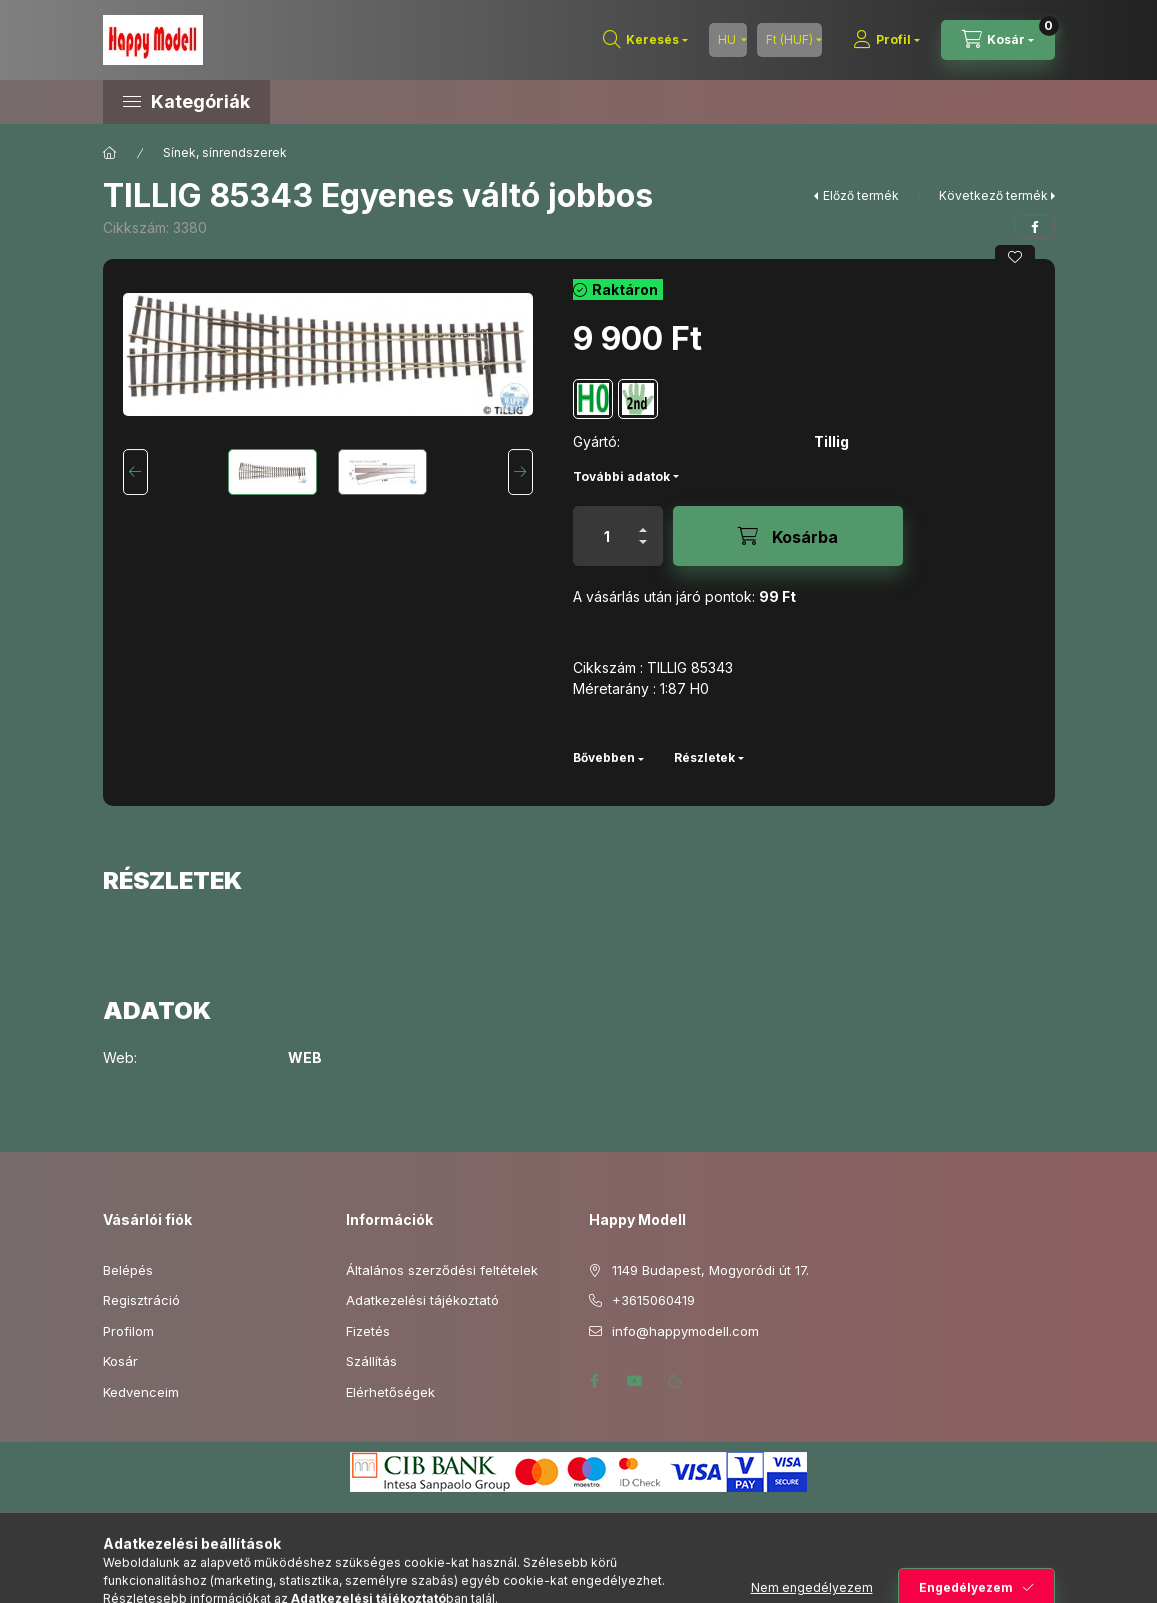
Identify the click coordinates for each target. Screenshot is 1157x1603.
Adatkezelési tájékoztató (422, 1300)
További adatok (621, 476)
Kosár (120, 1361)
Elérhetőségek (390, 1392)
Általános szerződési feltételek (442, 1270)
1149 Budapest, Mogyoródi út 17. (710, 1270)
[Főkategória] (110, 153)
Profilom (128, 1331)
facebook (595, 1381)
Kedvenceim (141, 1392)
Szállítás (371, 1361)
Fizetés (368, 1331)
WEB (305, 1058)
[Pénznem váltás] (789, 40)
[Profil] (886, 40)
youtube (635, 1381)
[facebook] (1035, 227)
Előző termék (861, 195)
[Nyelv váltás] (728, 40)
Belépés (128, 1270)
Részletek (704, 757)
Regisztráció (141, 1300)
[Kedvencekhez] (1015, 257)
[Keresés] (645, 40)
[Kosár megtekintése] (998, 40)
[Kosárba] (788, 536)
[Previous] (135, 472)
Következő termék (993, 195)
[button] (273, 102)
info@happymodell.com (685, 1331)
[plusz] (643, 521)
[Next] (520, 472)
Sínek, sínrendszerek (225, 152)
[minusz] (643, 550)
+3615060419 (653, 1300)
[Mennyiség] (607, 536)
